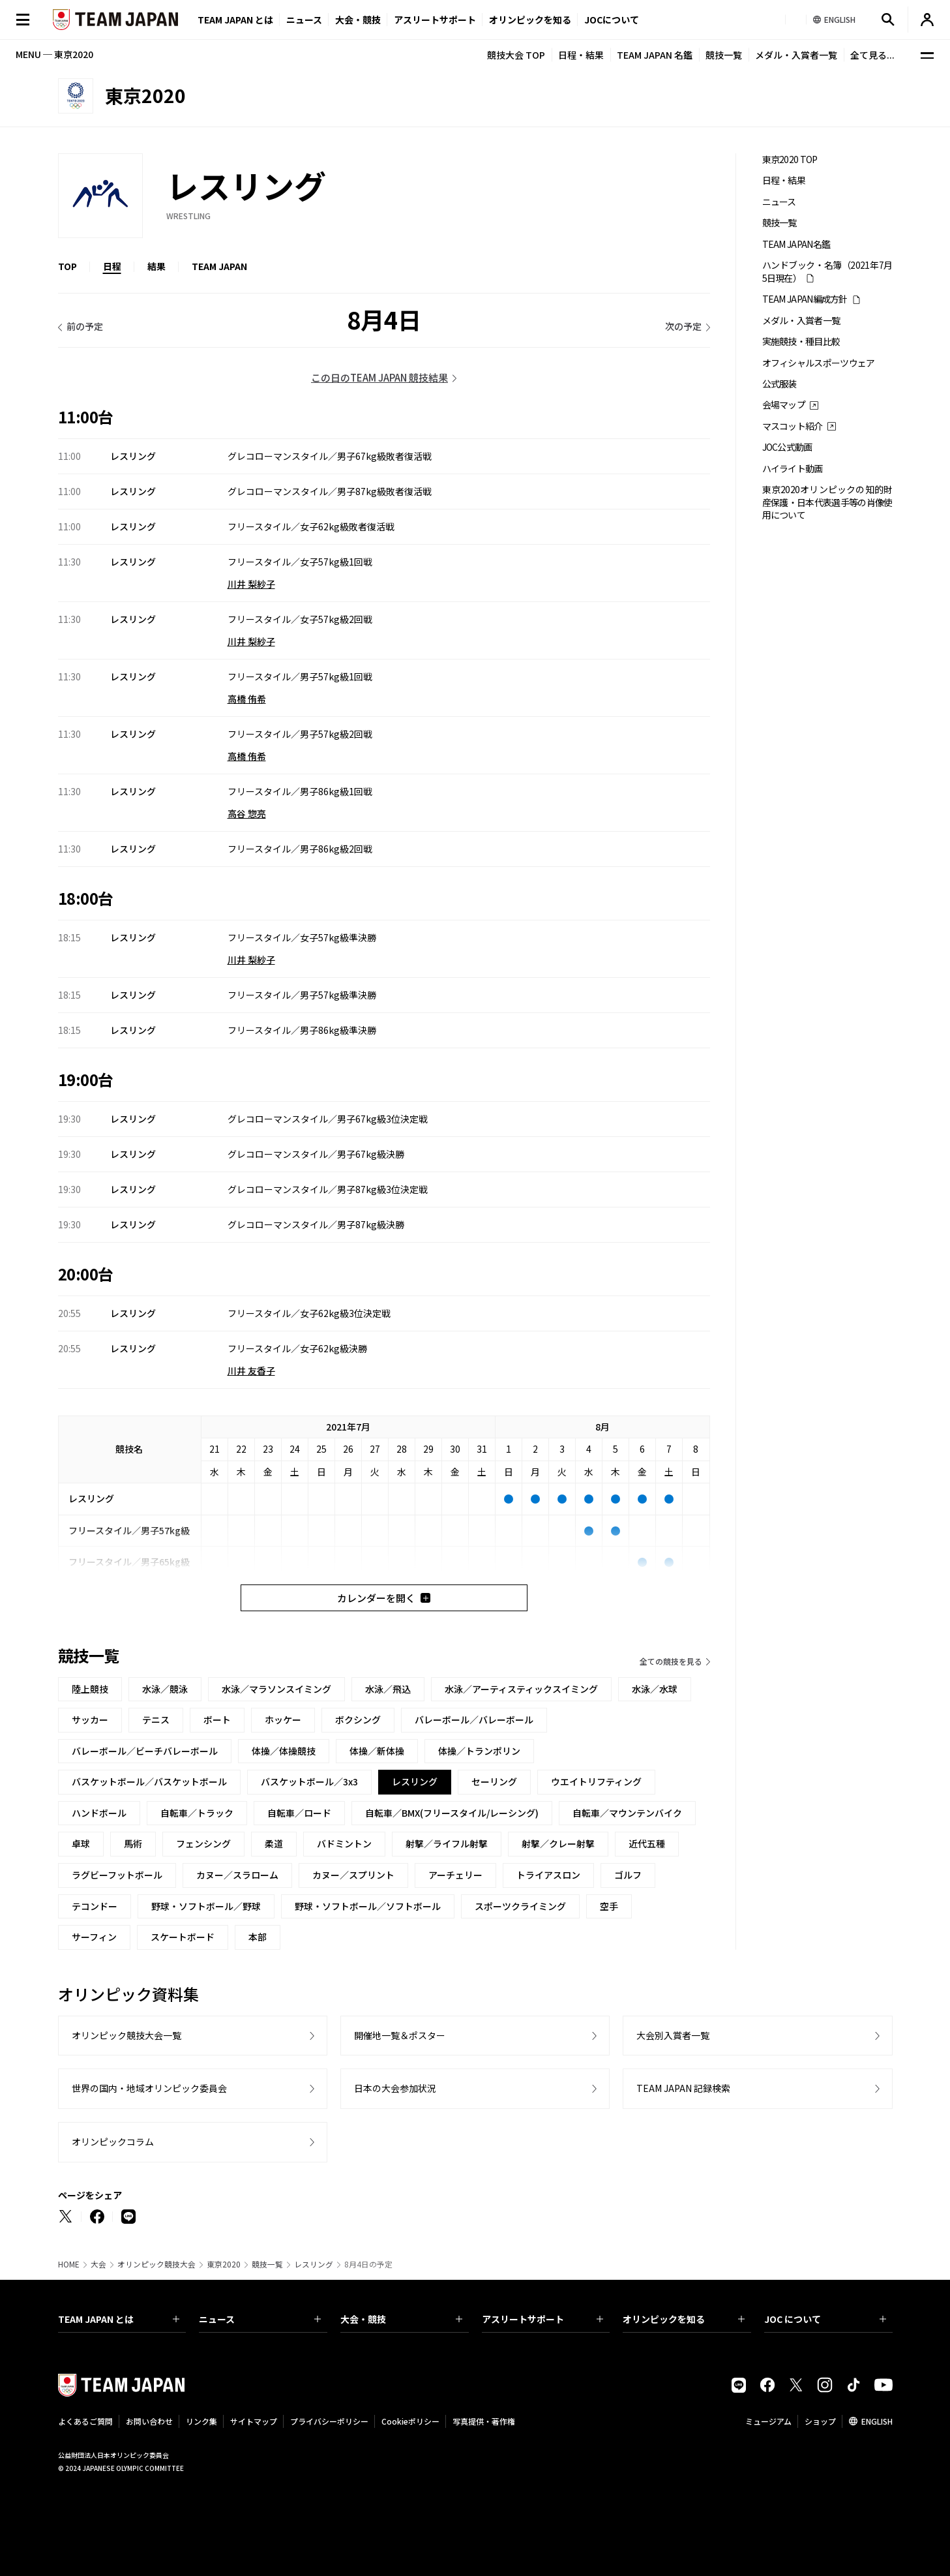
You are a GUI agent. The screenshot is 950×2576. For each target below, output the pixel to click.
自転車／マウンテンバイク (627, 1812)
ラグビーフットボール (117, 1874)
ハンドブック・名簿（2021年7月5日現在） (827, 271)
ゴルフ (628, 1874)
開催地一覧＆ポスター (399, 2035)
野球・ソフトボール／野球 (206, 1906)
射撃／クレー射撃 (558, 1843)
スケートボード (183, 1936)
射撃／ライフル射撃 (447, 1843)
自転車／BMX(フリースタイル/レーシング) (452, 1812)
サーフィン (94, 1936)
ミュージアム (768, 2421)
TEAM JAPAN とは (119, 2319)
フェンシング (203, 1843)
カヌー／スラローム (237, 1874)
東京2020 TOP (790, 159)
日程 (112, 266)
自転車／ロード (299, 1812)
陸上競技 (90, 1688)
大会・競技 (401, 2319)
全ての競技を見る (671, 1661)
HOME (69, 2264)
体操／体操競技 (284, 1750)
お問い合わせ (149, 2421)
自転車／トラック (196, 1812)
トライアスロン (548, 1874)
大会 (98, 2264)
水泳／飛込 (388, 1688)
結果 (156, 266)
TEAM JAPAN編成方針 (805, 299)
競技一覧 (723, 54)
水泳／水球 (654, 1688)
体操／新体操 (376, 1750)
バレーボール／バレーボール (474, 1719)
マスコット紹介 (792, 426)
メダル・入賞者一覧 (796, 54)
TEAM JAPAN (219, 266)
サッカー (90, 1719)
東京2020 (224, 2264)
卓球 (81, 1843)
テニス (156, 1719)
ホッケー (283, 1719)
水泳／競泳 (165, 1688)
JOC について (825, 2319)
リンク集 (201, 2421)
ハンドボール (99, 1812)
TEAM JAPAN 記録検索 (683, 2088)
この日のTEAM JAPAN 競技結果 (379, 377)
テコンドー (94, 1906)
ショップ (820, 2421)
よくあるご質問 (85, 2421)
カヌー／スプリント (353, 1874)
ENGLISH (877, 2421)
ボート (217, 1719)
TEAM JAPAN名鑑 (796, 244)
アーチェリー (455, 1874)
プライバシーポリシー (329, 2421)
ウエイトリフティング (596, 1781)
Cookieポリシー (410, 2421)
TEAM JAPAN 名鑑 (654, 54)
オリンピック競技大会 (156, 2264)
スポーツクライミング (520, 1906)
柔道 (274, 1843)
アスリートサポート (435, 19)
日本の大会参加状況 (395, 2088)
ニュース (304, 19)
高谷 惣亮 (247, 813)
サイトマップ (253, 2421)
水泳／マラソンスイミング (276, 1688)
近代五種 (647, 1843)
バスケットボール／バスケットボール (149, 1781)
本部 (257, 1936)
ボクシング (358, 1719)
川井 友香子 (251, 1370)
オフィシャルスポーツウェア (818, 363)
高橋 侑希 (247, 698)
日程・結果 (581, 54)
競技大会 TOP (516, 54)
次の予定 (683, 326)
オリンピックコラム (113, 2141)
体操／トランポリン (479, 1750)
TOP (67, 266)
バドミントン (344, 1843)
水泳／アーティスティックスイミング (521, 1688)
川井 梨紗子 (251, 583)
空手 (609, 1906)
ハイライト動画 (792, 468)
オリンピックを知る (530, 19)
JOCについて (611, 19)
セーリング (494, 1781)
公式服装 (779, 384)
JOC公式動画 (787, 447)
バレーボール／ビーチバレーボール (145, 1750)
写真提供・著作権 (484, 2421)
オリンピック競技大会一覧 (126, 2035)
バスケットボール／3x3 (309, 1781)
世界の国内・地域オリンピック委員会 (149, 2088)
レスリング (313, 2264)
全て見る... (872, 54)
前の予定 (85, 326)
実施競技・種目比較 (801, 341)
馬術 (133, 1843)
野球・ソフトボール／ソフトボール (368, 1906)
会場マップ (784, 405)
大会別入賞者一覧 (672, 2035)
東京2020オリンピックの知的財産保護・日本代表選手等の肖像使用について (827, 502)
